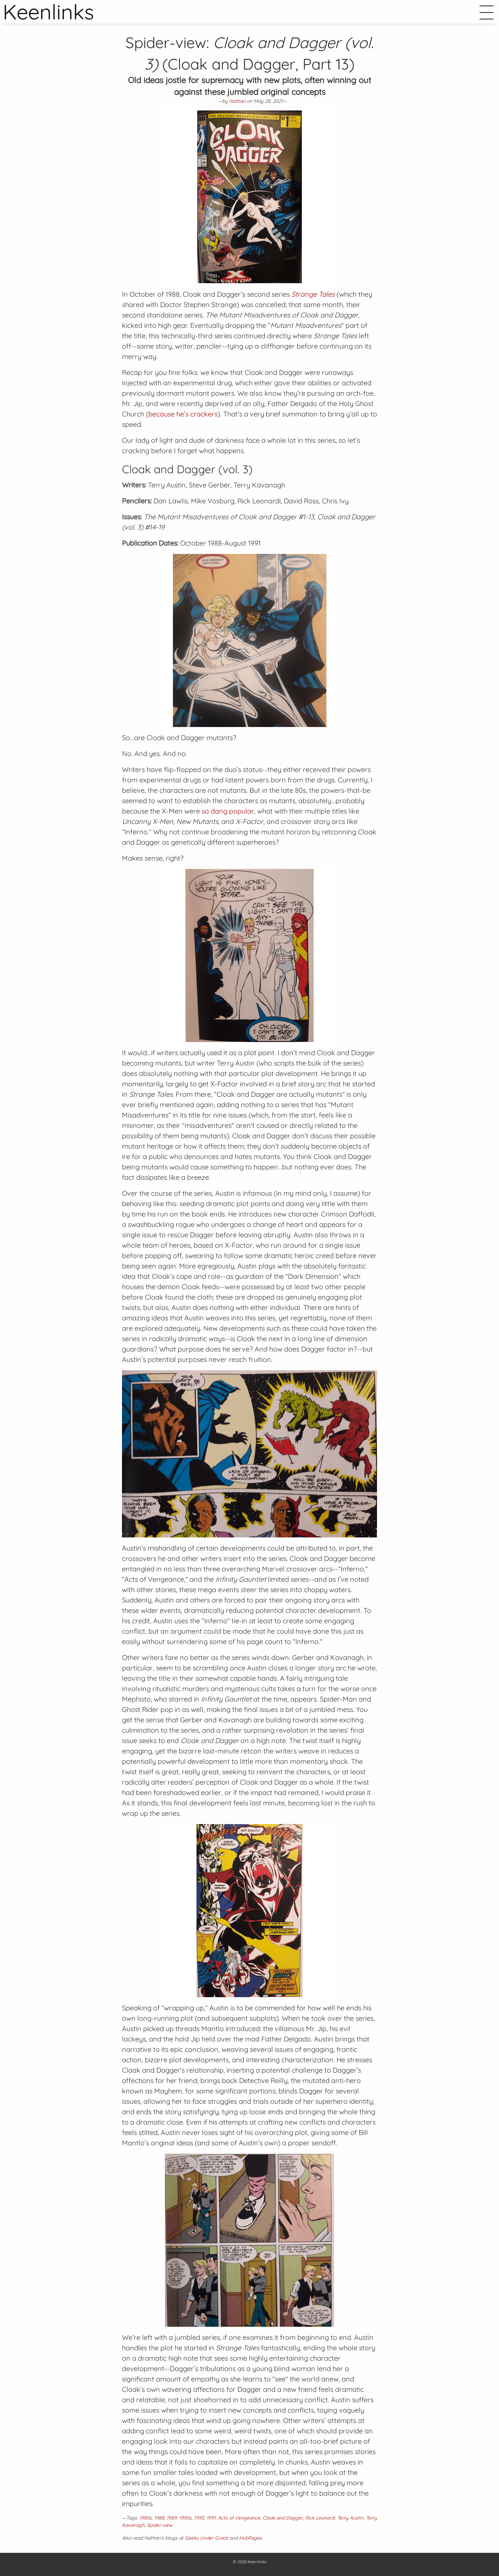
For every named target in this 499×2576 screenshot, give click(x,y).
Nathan (237, 101)
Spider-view (160, 2525)
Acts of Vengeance (239, 2518)
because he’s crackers (183, 414)
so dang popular (228, 811)
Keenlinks (257, 2561)
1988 (159, 2518)
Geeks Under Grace (206, 2538)
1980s (145, 2518)
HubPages (250, 2538)
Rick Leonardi (320, 2518)
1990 (199, 2518)
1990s (185, 2518)
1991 (211, 2518)
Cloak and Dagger (283, 2518)
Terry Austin (350, 2518)
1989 (172, 2518)
